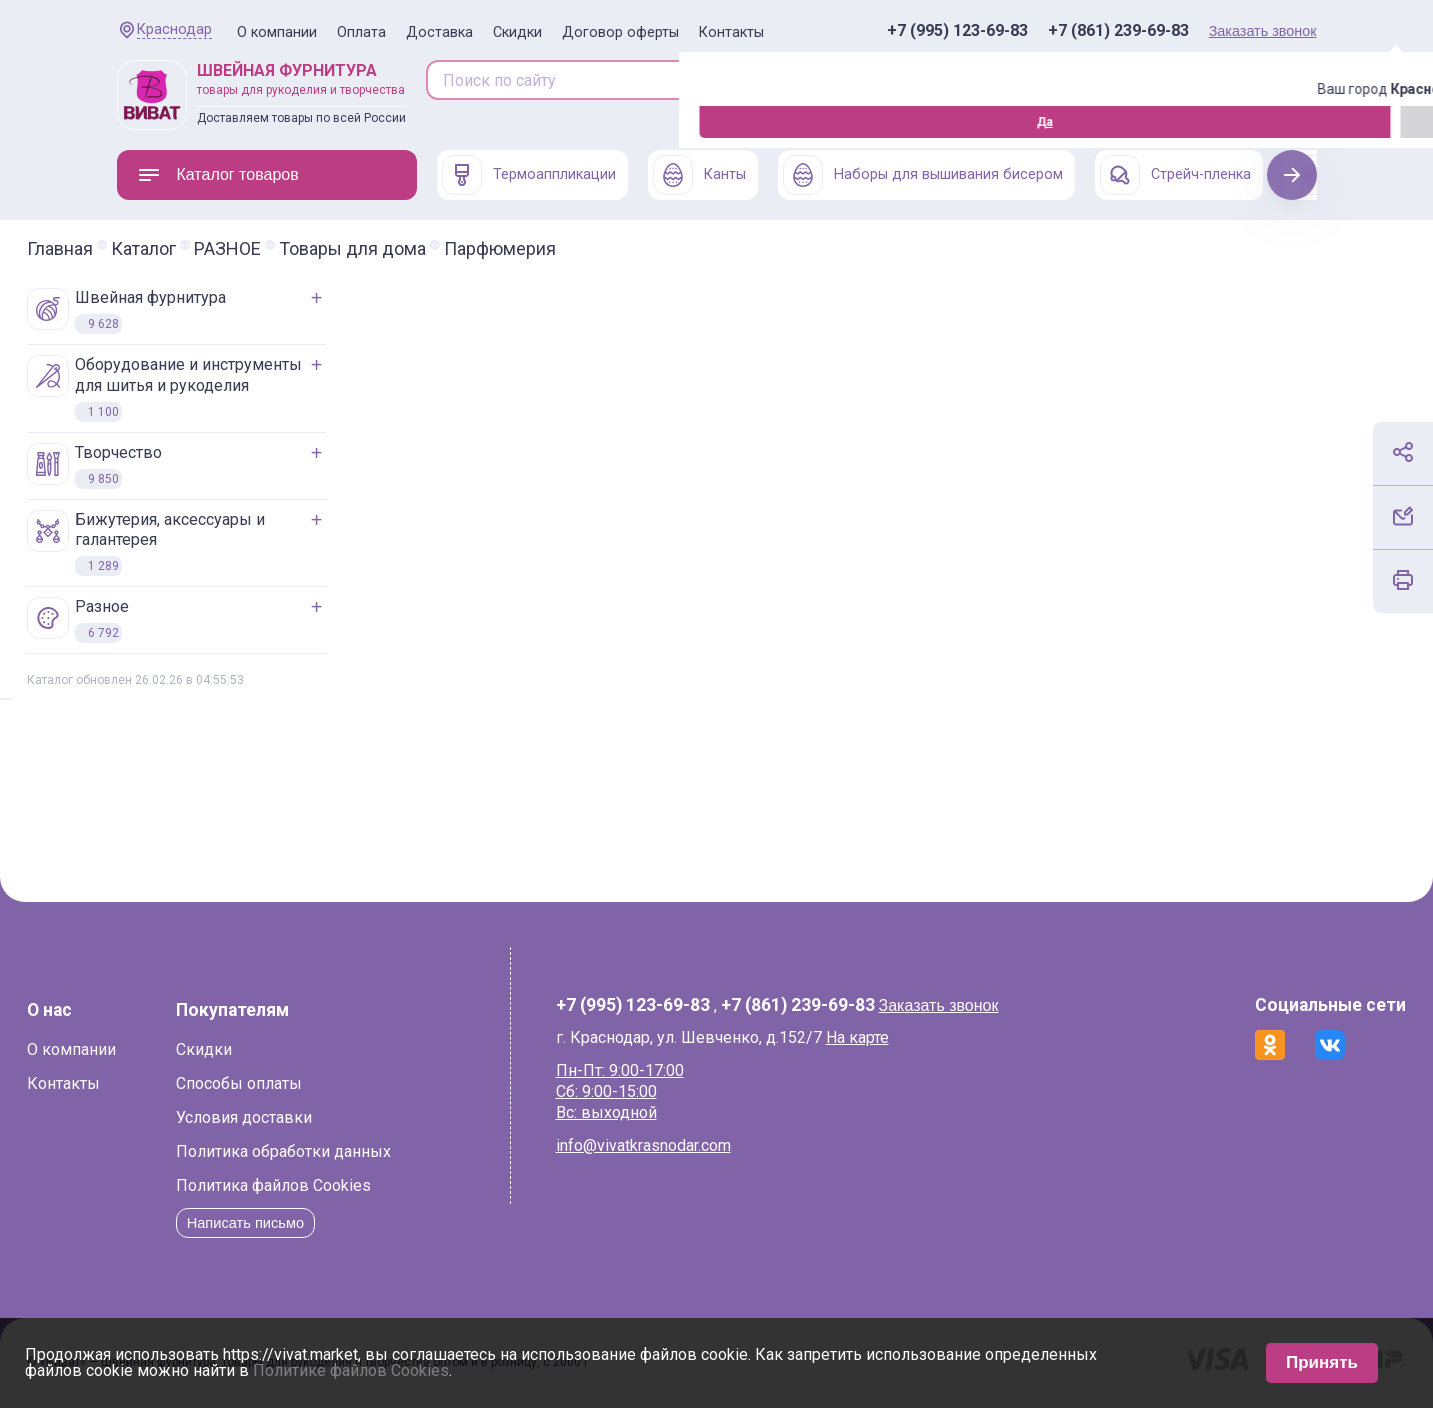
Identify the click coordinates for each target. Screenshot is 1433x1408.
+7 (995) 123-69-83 (957, 31)
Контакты (731, 32)
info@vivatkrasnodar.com (670, 1145)
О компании (277, 32)
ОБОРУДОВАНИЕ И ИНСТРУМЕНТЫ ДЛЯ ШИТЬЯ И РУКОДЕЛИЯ (254, 388)
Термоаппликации (529, 175)
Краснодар (174, 29)
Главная (150, 249)
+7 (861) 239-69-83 (1118, 31)
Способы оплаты (329, 1083)
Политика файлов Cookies (363, 1185)
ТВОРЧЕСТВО (184, 466)
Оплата (361, 32)
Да (122, 122)
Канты (699, 175)
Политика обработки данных (373, 1151)
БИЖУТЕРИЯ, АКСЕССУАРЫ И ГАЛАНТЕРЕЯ (236, 543)
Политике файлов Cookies (351, 1370)
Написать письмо (341, 1222)
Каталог (233, 249)
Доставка (439, 32)
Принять (1322, 1362)
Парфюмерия (590, 249)
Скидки (517, 32)
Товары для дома (442, 249)
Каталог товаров (218, 175)
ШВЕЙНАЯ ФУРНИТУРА (216, 311)
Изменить (226, 122)
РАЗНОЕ (317, 249)
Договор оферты (620, 32)
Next (1291, 174)
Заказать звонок (1263, 31)
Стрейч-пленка (1175, 175)
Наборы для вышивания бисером (923, 175)
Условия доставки (334, 1117)
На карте (884, 1037)
